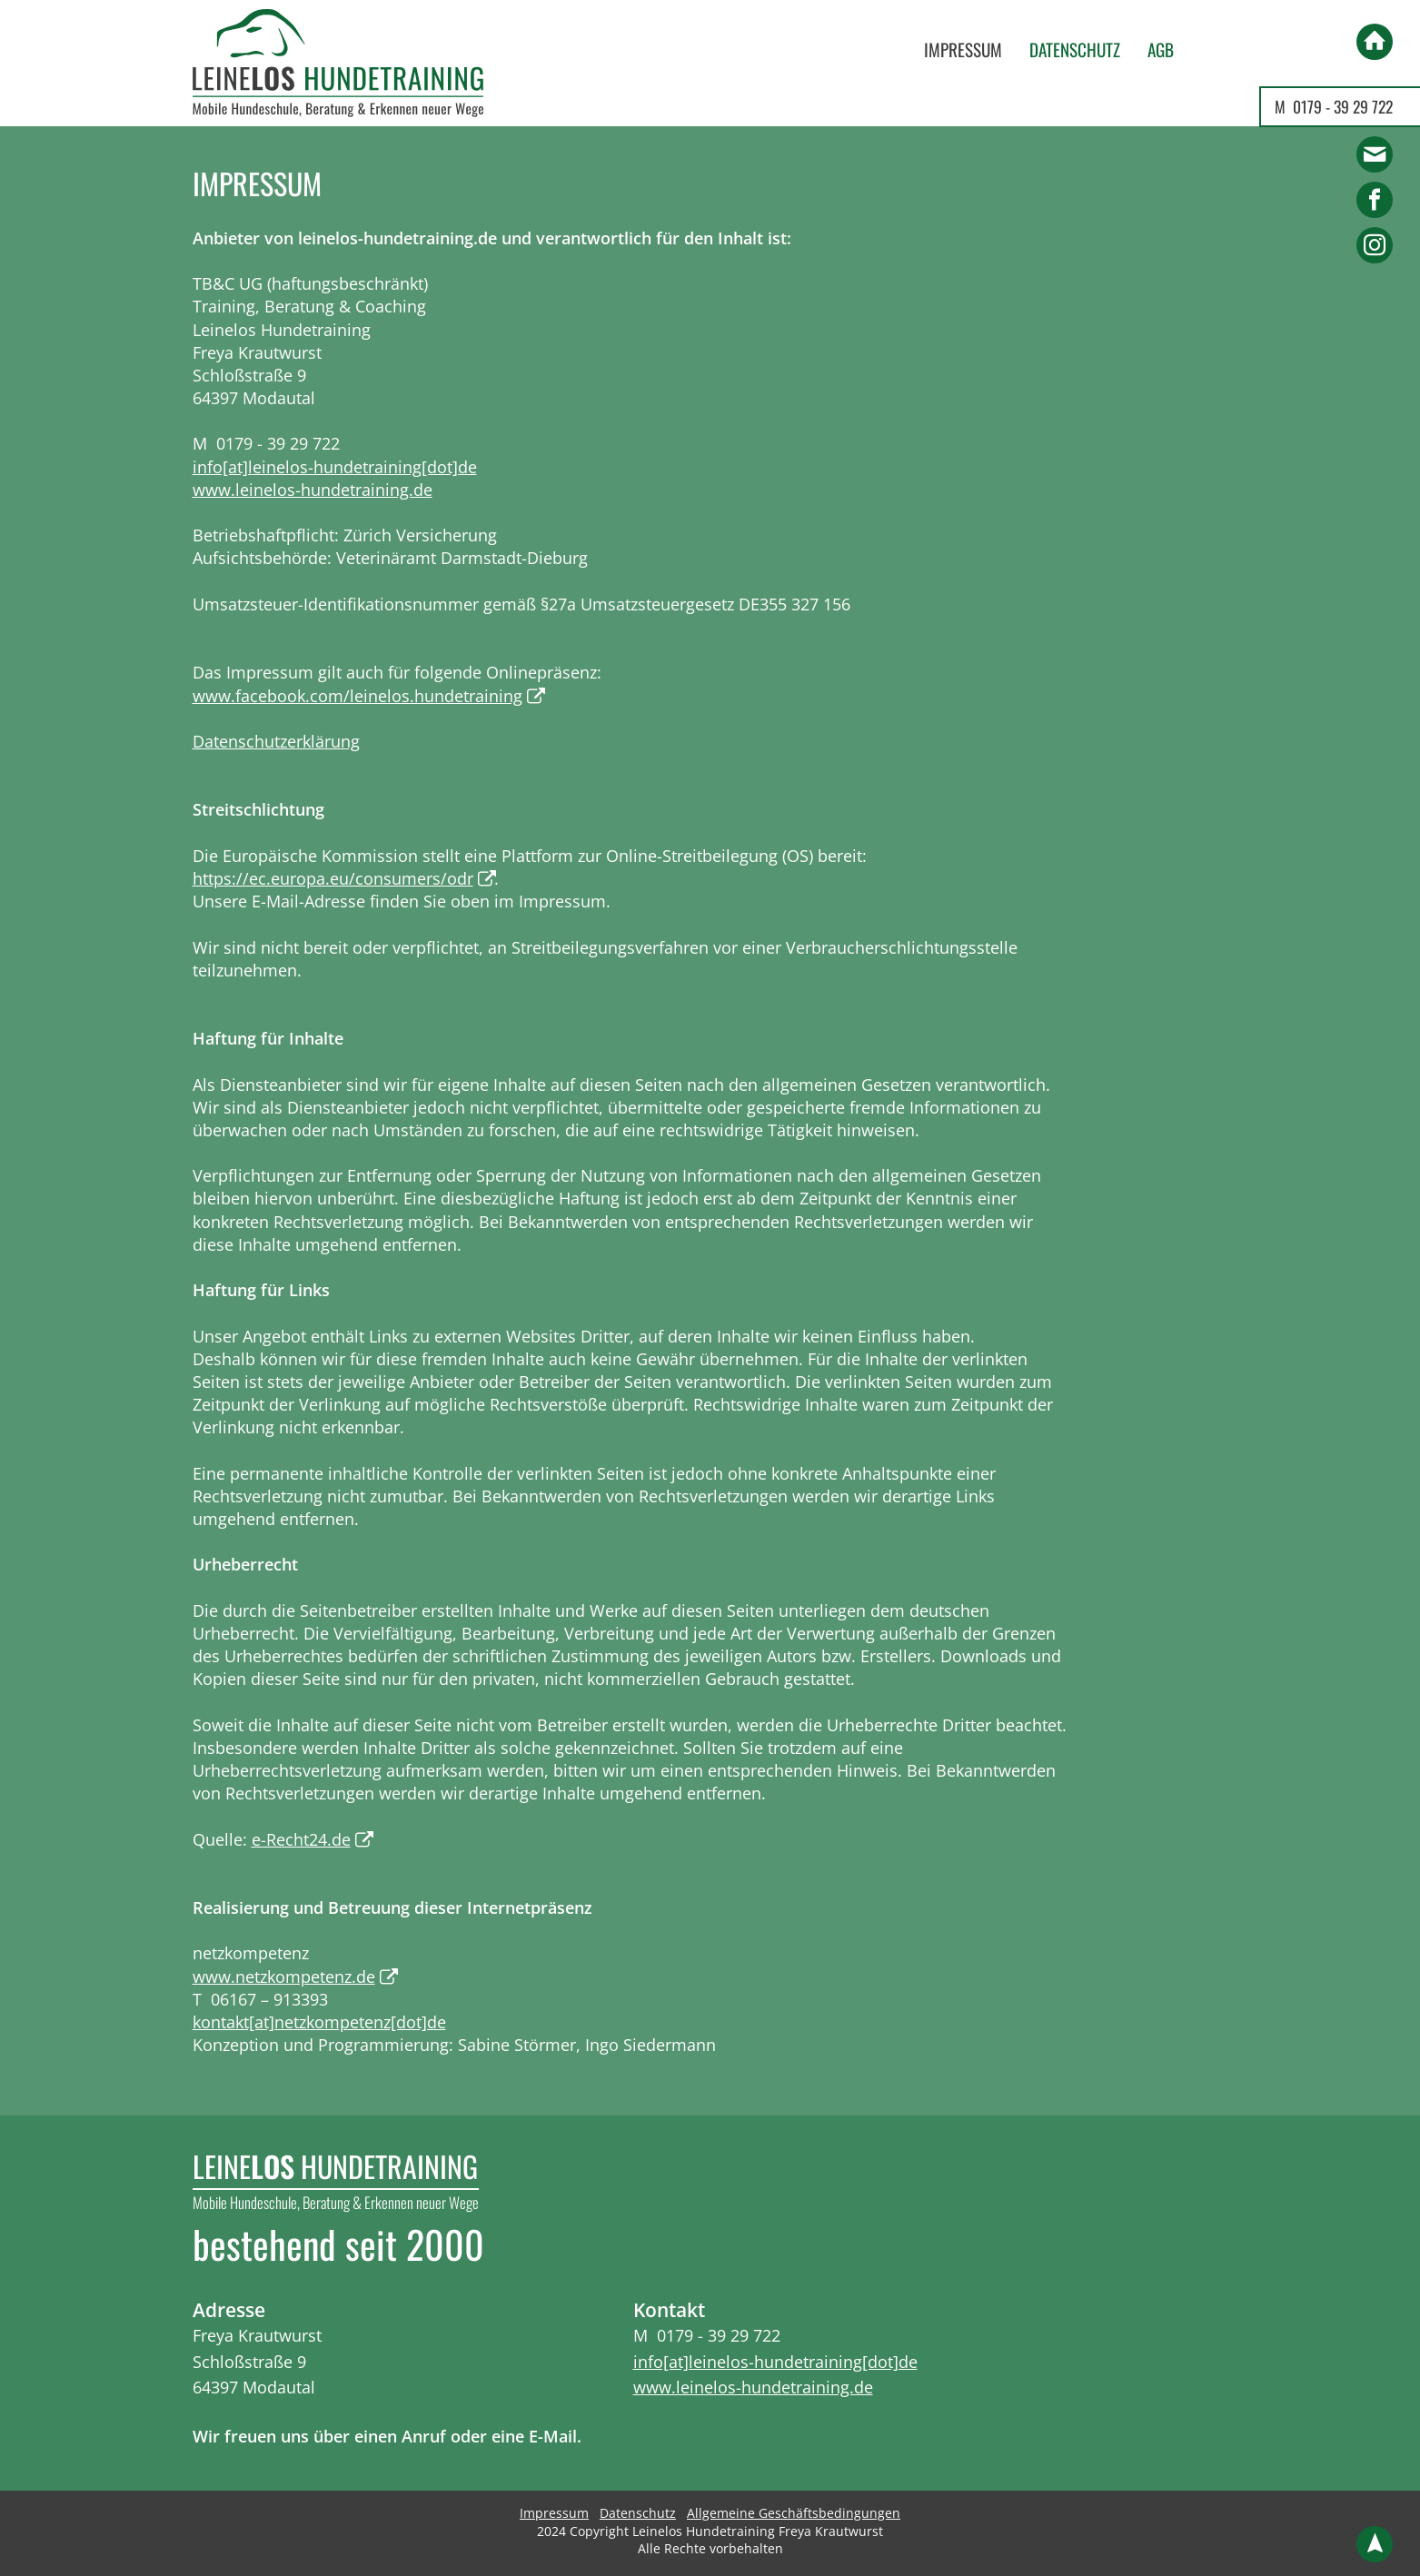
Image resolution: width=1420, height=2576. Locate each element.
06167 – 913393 (269, 1999)
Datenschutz (1074, 49)
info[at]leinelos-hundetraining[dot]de (335, 467)
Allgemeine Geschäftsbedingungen (793, 2513)
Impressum (963, 49)
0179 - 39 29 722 (1343, 106)
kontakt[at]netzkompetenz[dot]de (319, 2022)
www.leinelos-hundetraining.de (312, 489)
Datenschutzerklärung (276, 741)
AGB (1160, 49)
